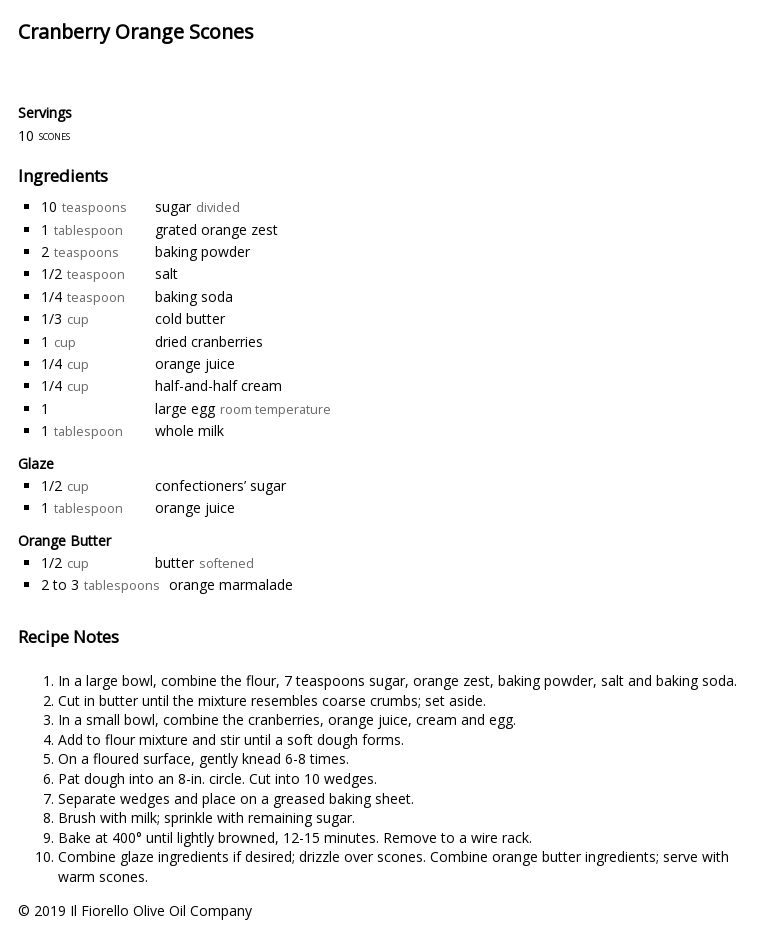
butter (174, 562)
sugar (173, 206)
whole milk (189, 430)
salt (166, 273)
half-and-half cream (218, 385)
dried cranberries (209, 341)
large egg (185, 408)
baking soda (194, 296)
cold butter (190, 318)
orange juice (195, 363)
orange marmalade (231, 584)
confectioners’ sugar (220, 485)
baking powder (202, 251)
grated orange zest (216, 229)
